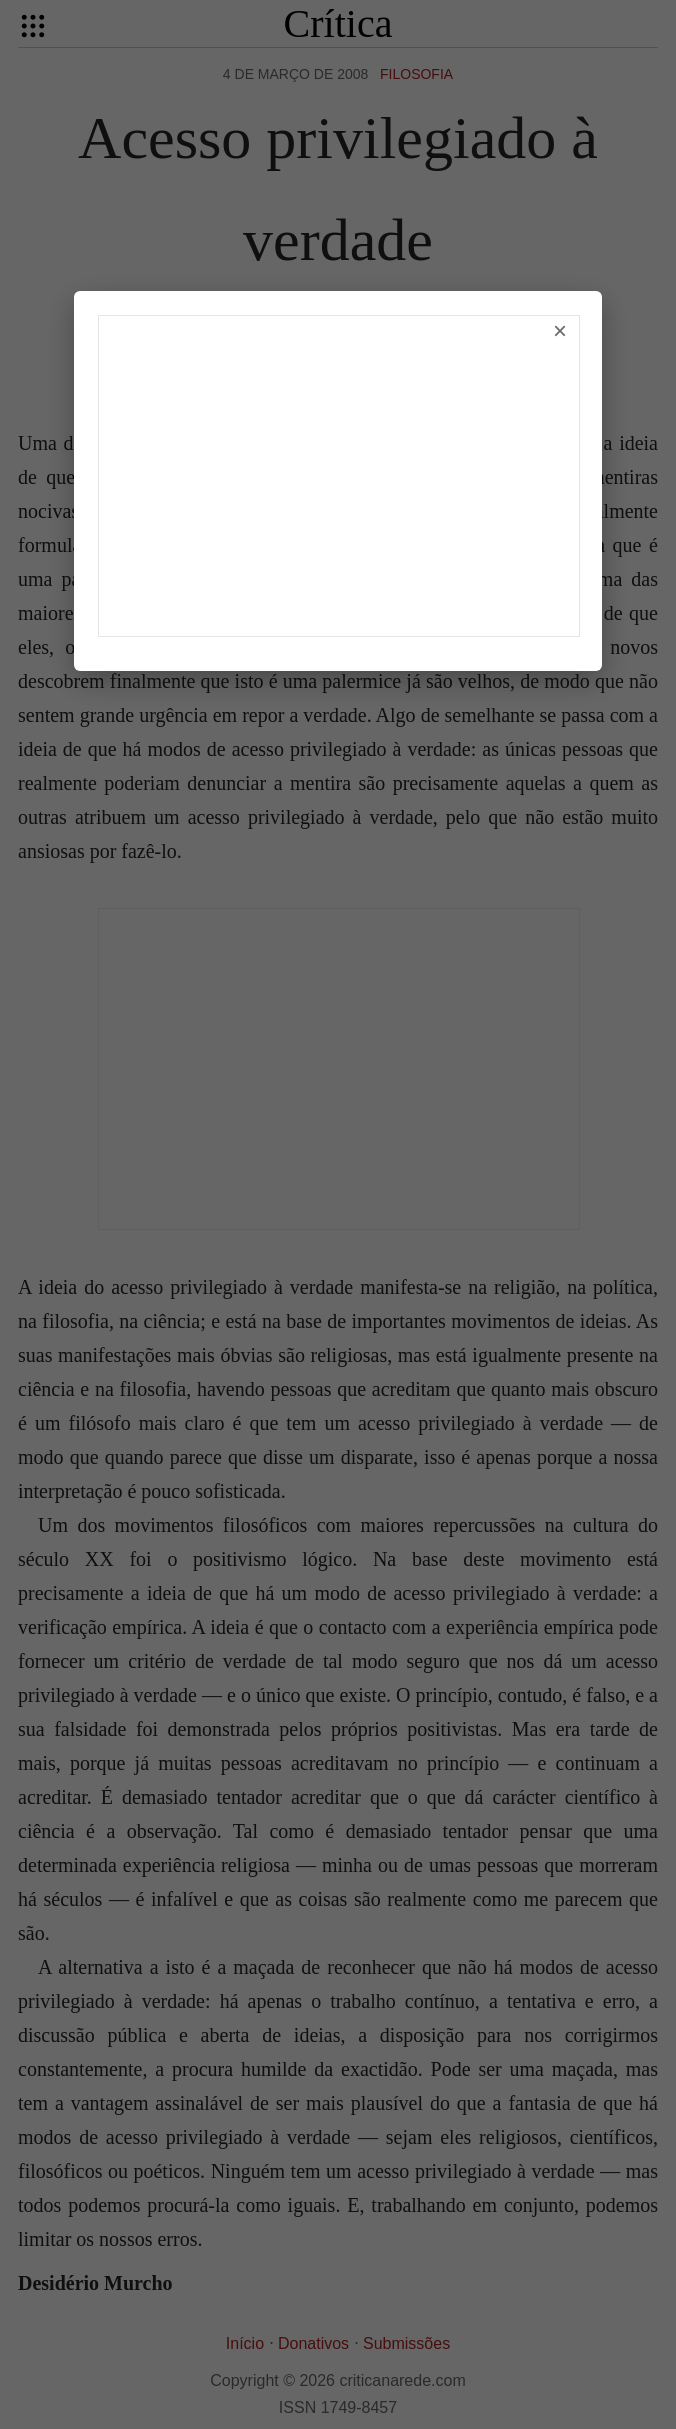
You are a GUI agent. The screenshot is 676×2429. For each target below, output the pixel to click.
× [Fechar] (560, 330)
